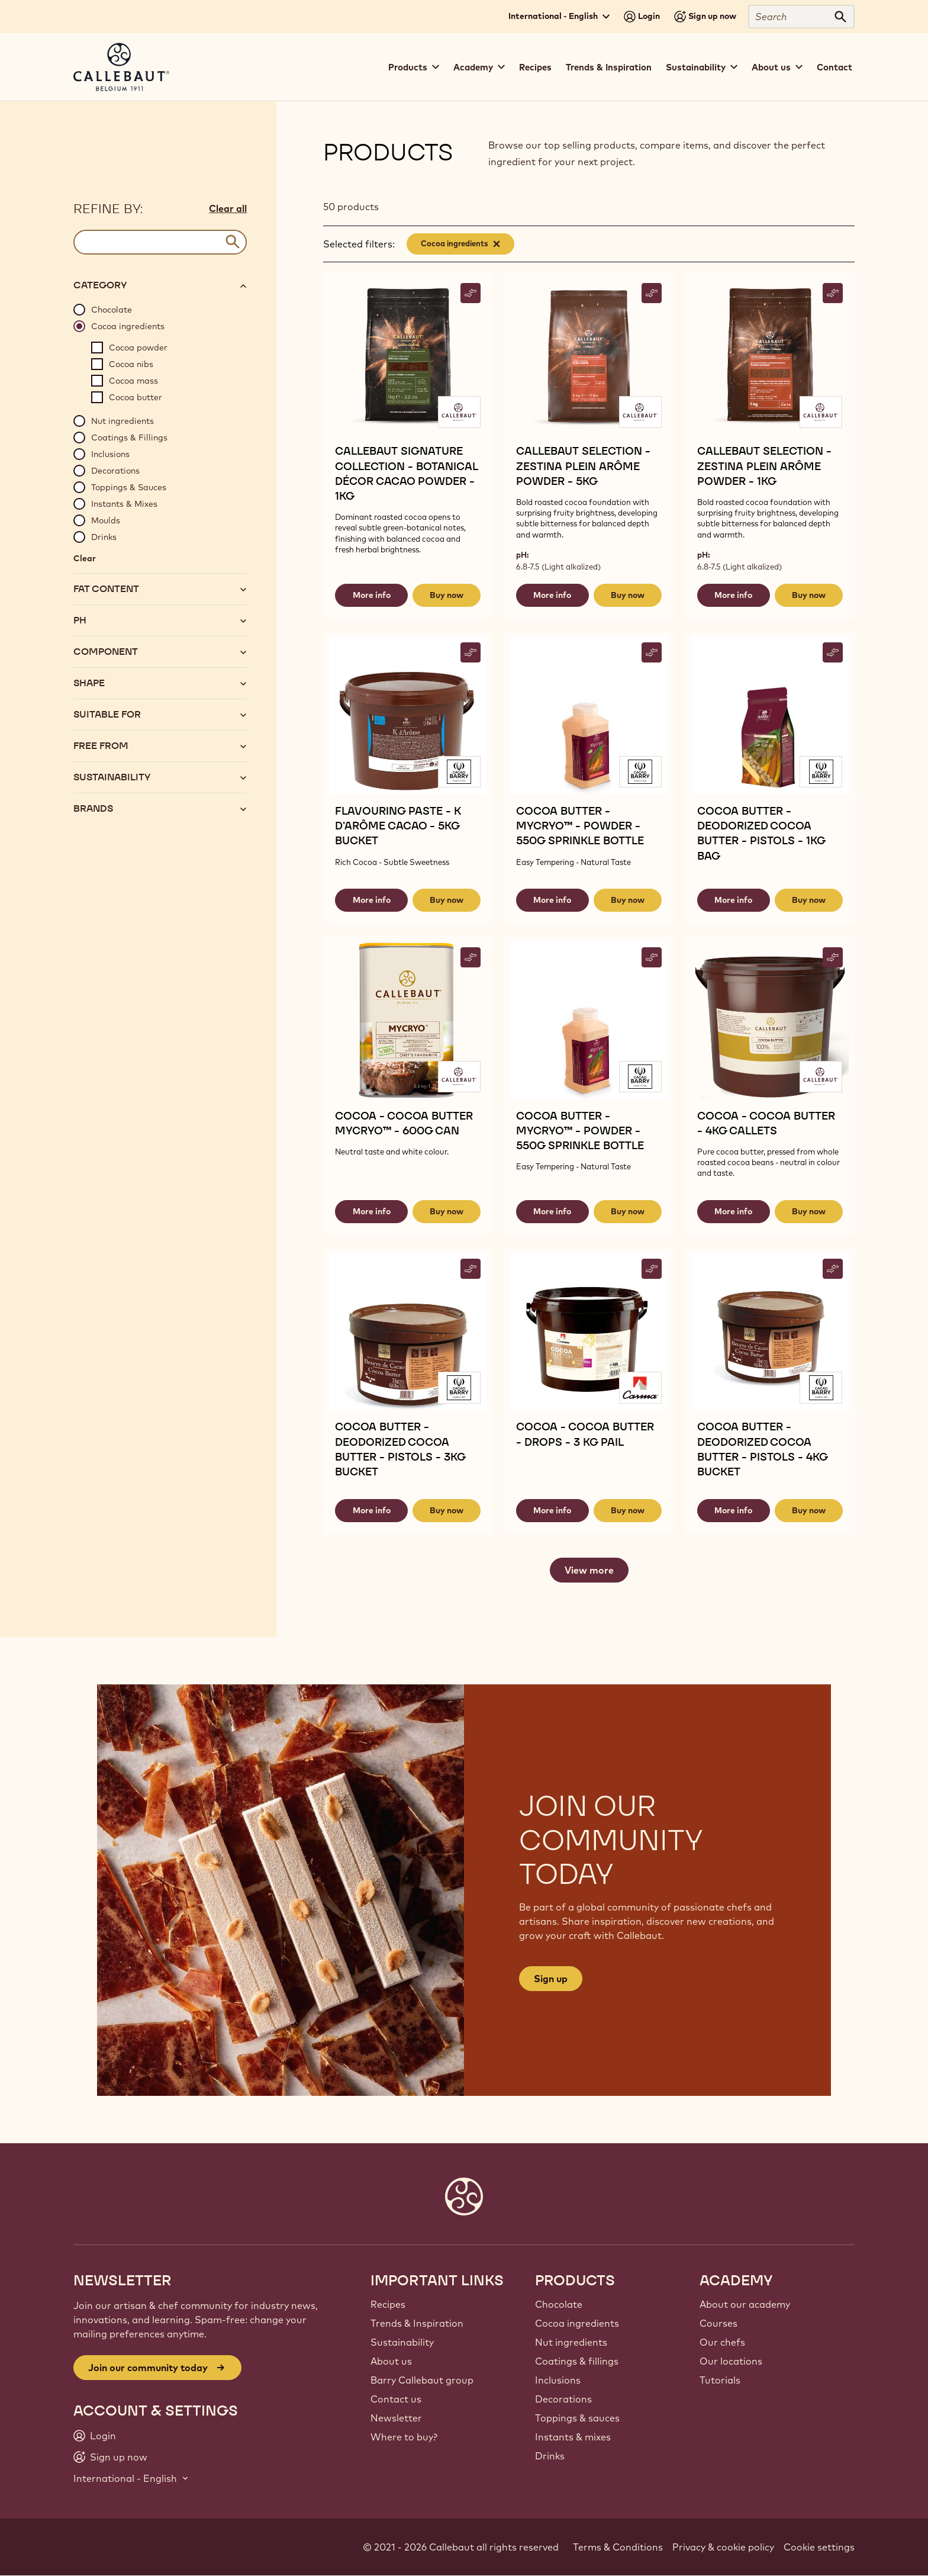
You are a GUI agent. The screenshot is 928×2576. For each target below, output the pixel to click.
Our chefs (722, 2342)
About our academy (745, 2304)
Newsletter (396, 2418)
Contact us (395, 2399)
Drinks (550, 2456)
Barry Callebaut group (421, 2380)
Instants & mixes (573, 2437)
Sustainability (402, 2342)
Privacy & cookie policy (723, 2547)
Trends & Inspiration (609, 67)
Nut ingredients (571, 2342)
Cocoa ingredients (577, 2323)
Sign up (551, 1979)
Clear (84, 558)
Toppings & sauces (577, 2418)
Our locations (731, 2361)
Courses (718, 2323)
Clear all (228, 208)
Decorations (563, 2399)
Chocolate (558, 2304)
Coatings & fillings (576, 2361)
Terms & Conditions (618, 2547)
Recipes (535, 67)
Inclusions (558, 2380)
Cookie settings (819, 2547)
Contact (834, 67)
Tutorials (720, 2380)
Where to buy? (403, 2437)
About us (391, 2361)
